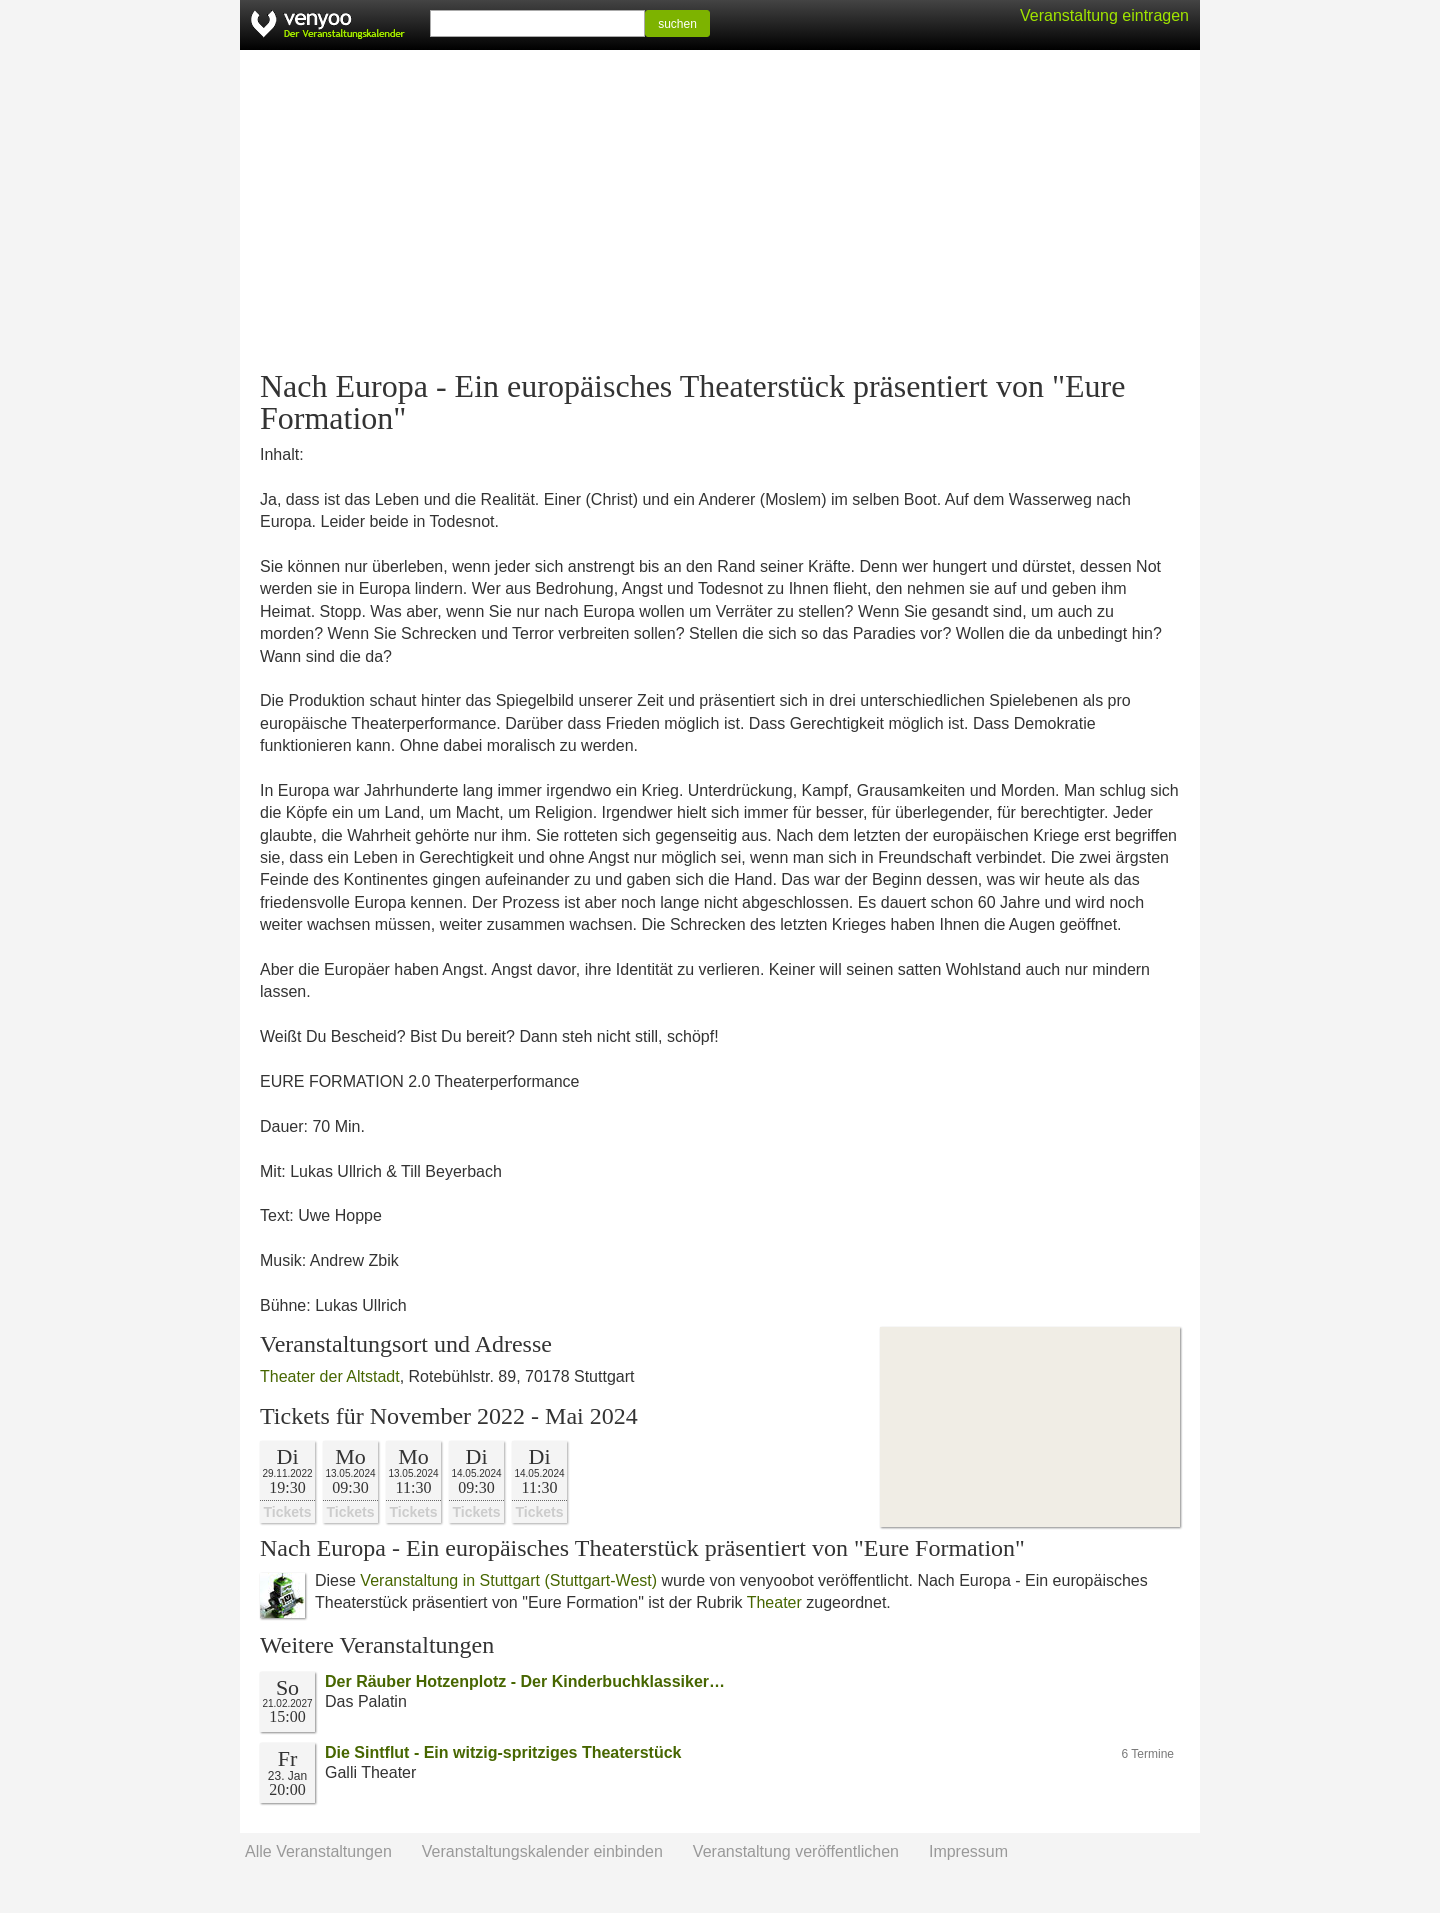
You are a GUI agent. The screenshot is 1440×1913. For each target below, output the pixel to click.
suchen (677, 24)
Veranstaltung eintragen (1104, 15)
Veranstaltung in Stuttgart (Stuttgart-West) (508, 1580)
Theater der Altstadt (330, 1376)
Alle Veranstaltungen (318, 1851)
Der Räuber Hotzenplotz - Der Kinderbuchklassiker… (525, 1681)
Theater (774, 1602)
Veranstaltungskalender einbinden (542, 1851)
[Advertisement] (720, 210)
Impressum (968, 1851)
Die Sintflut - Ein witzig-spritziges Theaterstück (503, 1752)
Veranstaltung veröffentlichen (796, 1851)
